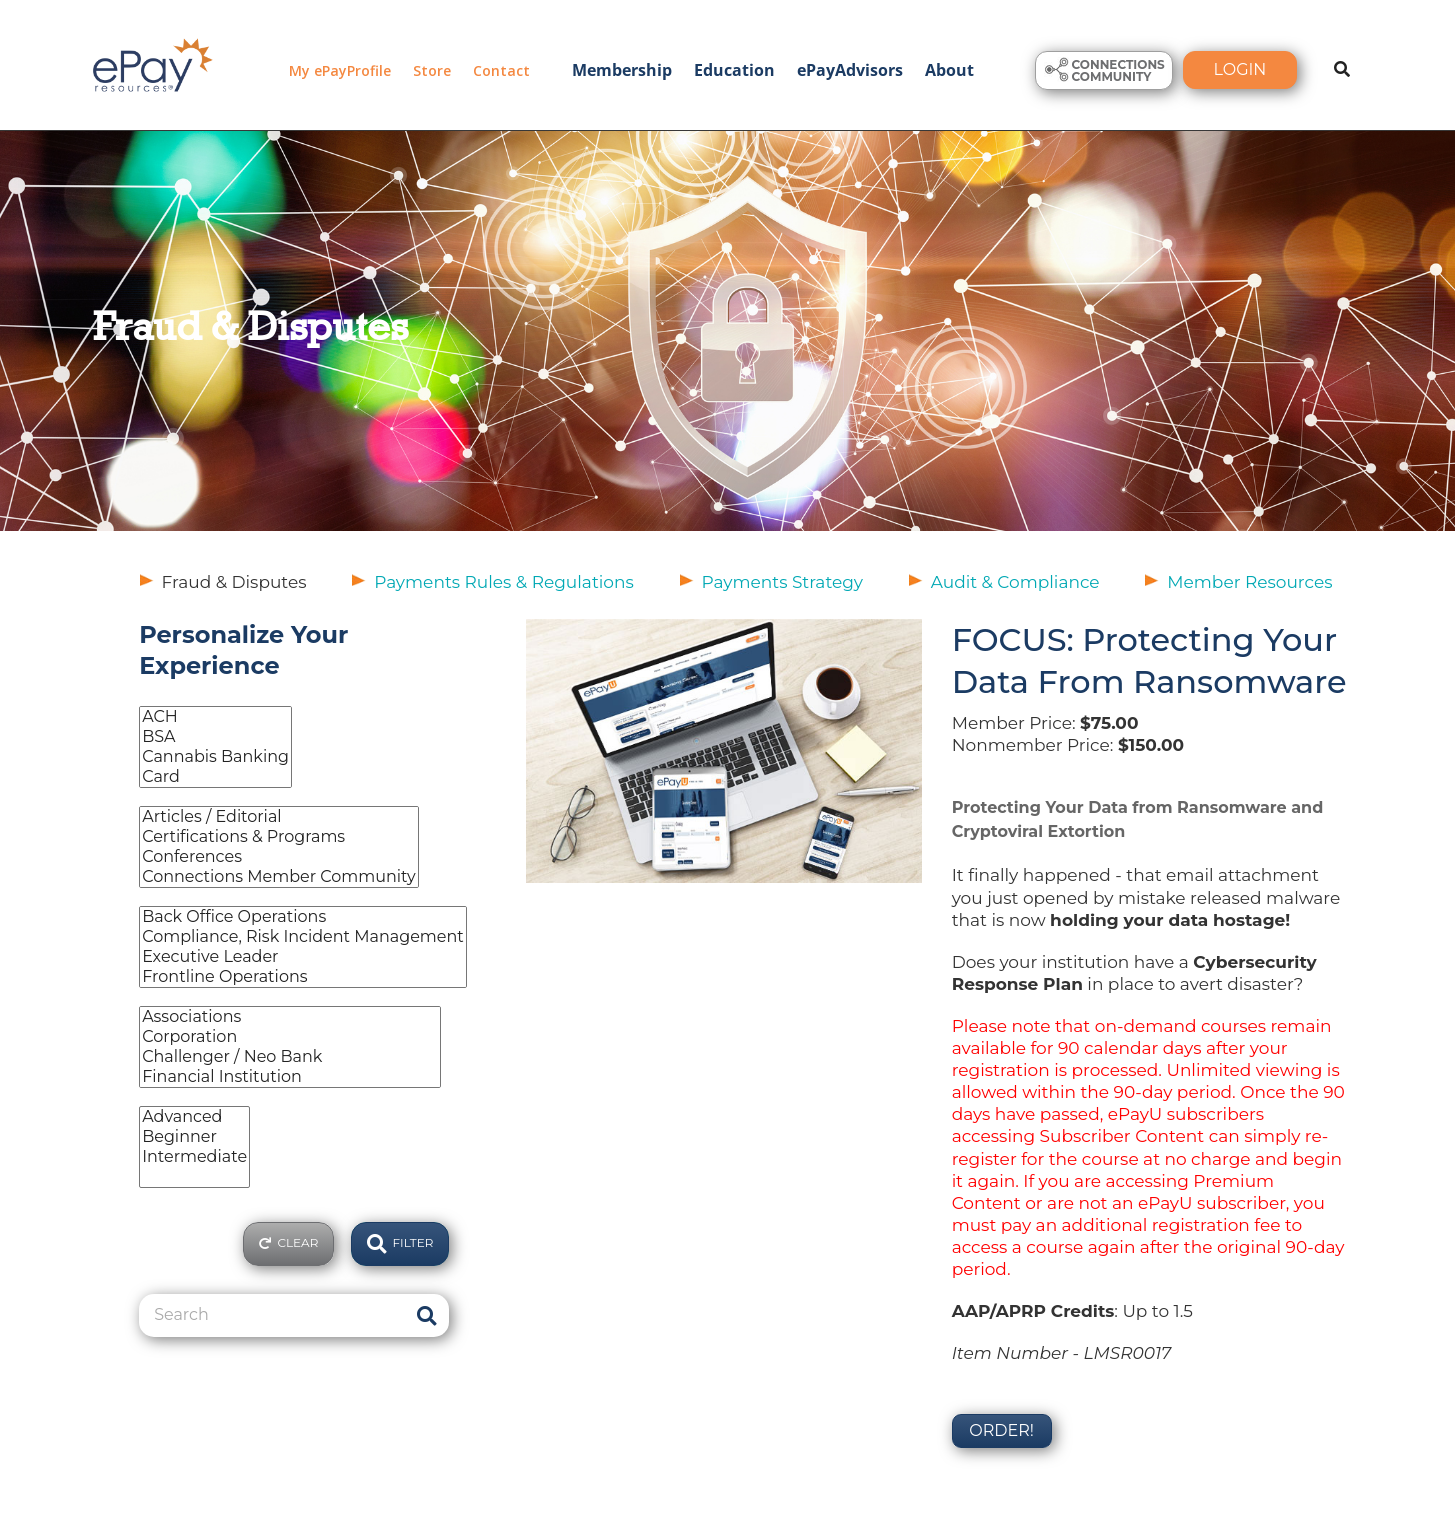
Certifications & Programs (278, 837)
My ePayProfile (340, 70)
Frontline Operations (303, 977)
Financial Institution (289, 1077)
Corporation (289, 1037)
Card (215, 777)
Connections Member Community (278, 877)
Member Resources (1249, 582)
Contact (501, 70)
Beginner (194, 1137)
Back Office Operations (303, 917)
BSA (215, 737)
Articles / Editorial (278, 817)
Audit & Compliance (1015, 582)
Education (734, 70)
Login (1240, 69)
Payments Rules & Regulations (504, 582)
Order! (1001, 1430)
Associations (289, 1017)
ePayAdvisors (850, 70)
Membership (622, 70)
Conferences (278, 857)
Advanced (194, 1117)
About (949, 70)
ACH (215, 717)
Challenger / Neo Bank (289, 1057)
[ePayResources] (153, 63)
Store (432, 70)
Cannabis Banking (215, 757)
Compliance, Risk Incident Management (303, 937)
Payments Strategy (782, 582)
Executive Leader (303, 957)
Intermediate (194, 1157)
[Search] (271, 1315)
